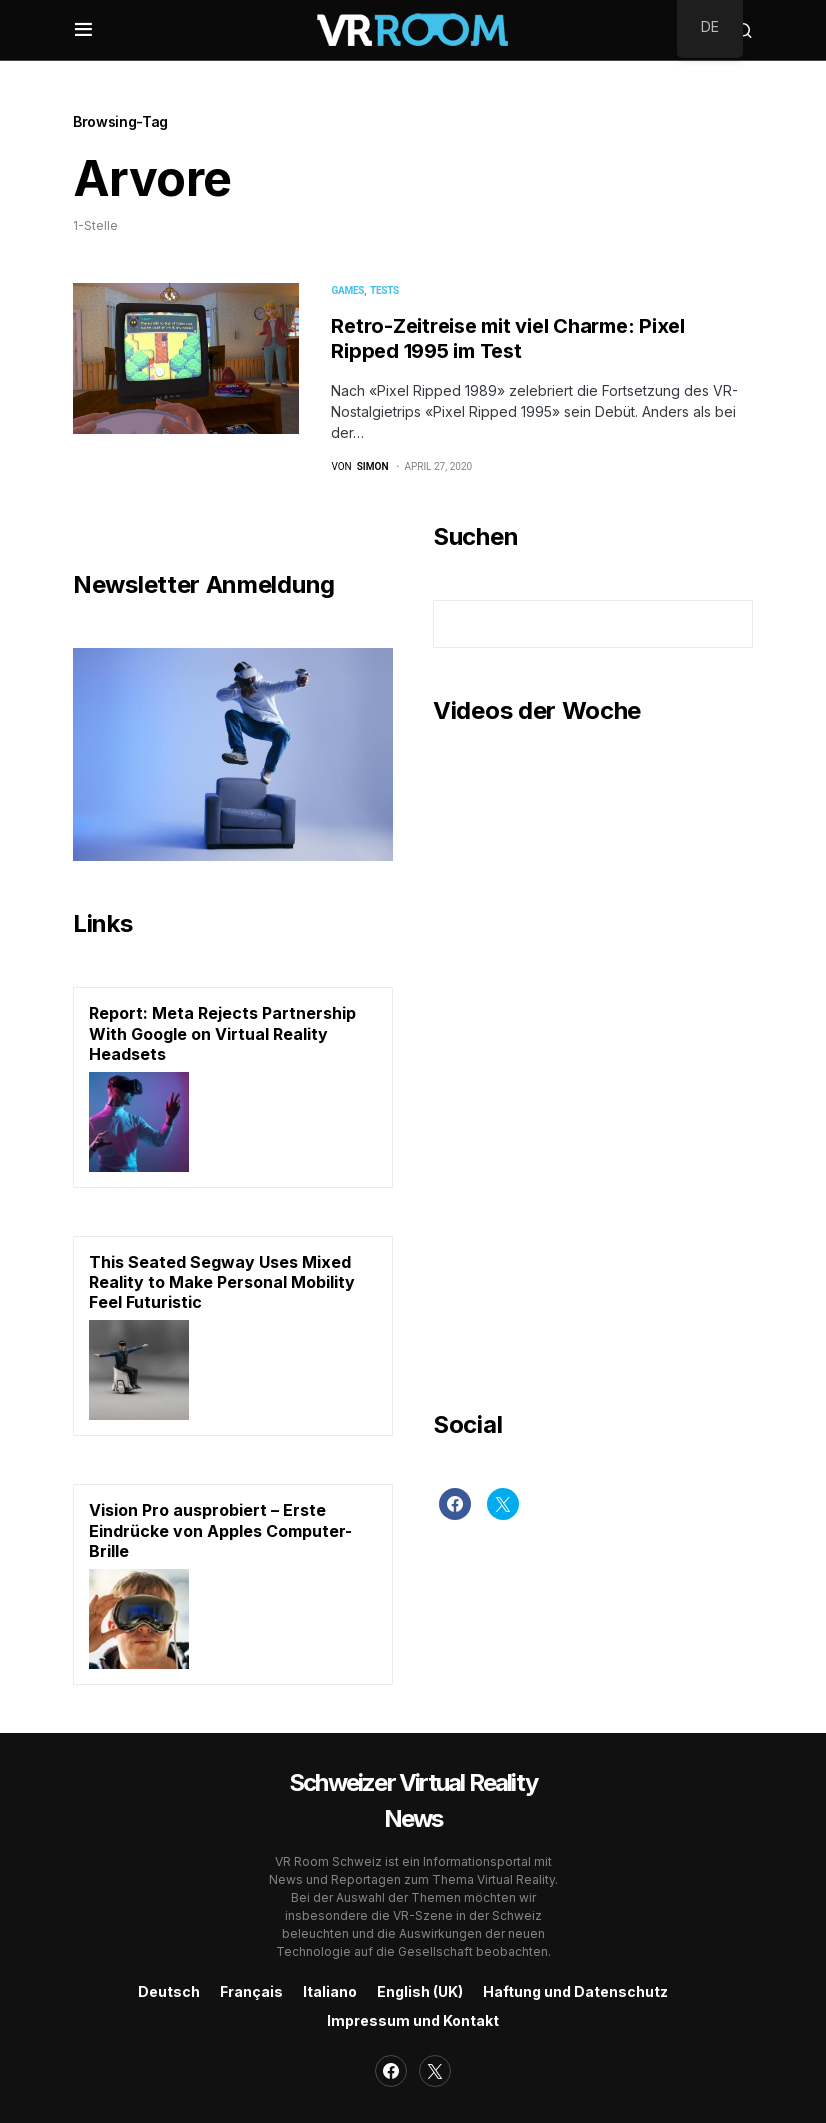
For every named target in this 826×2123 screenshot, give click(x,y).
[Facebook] (455, 1504)
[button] (83, 30)
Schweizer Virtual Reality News (413, 1800)
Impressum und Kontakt (413, 2020)
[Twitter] (503, 1504)
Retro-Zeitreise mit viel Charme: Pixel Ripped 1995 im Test (508, 338)
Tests (384, 290)
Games (347, 290)
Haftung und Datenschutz (575, 1991)
